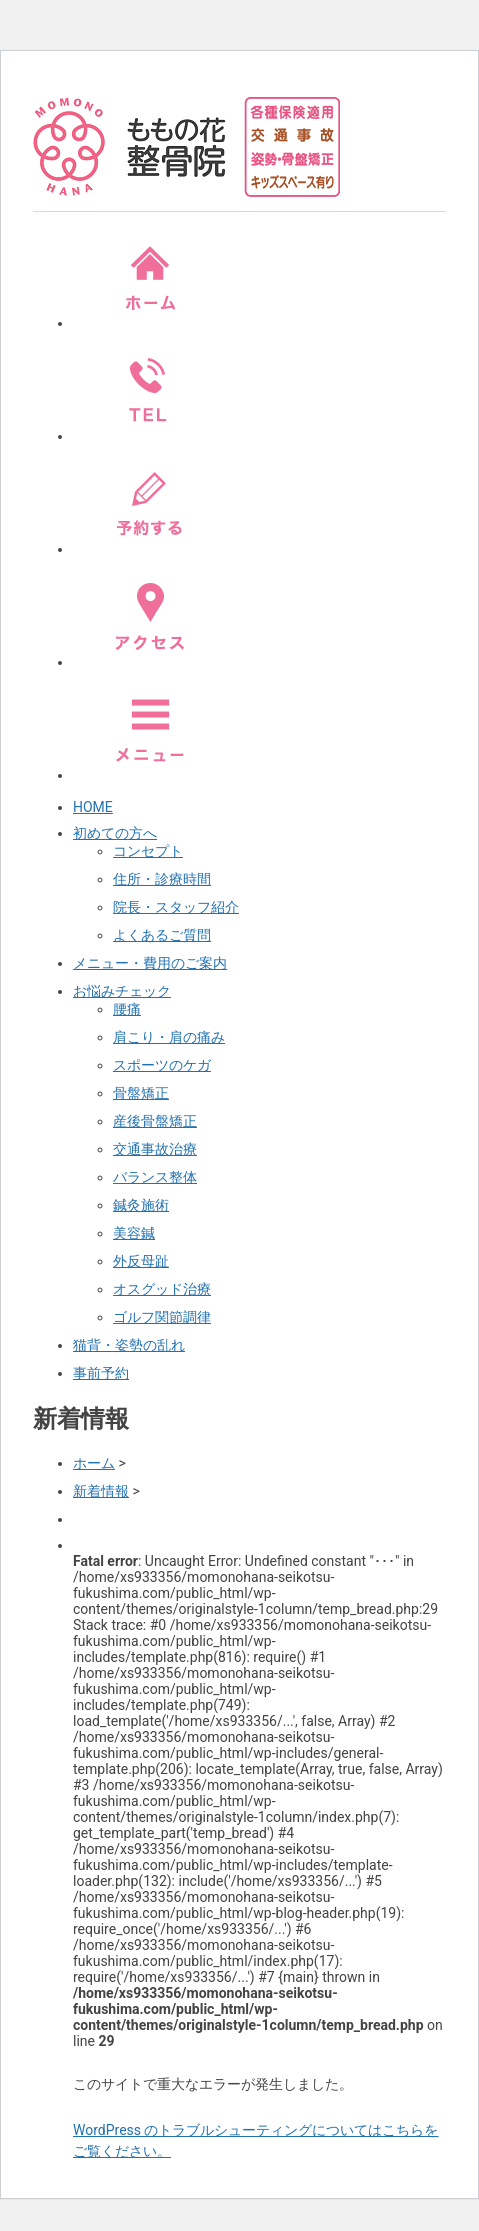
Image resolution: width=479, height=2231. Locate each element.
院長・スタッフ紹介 (176, 907)
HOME (93, 807)
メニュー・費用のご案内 (150, 963)
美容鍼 (134, 1233)
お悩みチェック (122, 991)
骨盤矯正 (141, 1093)
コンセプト (148, 851)
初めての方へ (115, 833)
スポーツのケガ (162, 1065)
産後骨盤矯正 (155, 1121)
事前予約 (101, 1373)
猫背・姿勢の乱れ (129, 1345)
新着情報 (101, 1491)
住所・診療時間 (162, 879)
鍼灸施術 (141, 1205)
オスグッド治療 (162, 1289)
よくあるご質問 (162, 935)
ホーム (94, 1463)
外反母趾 (141, 1261)
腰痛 (127, 1009)
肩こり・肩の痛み (169, 1037)
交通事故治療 (155, 1149)
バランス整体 (155, 1177)
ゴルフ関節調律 (162, 1317)
